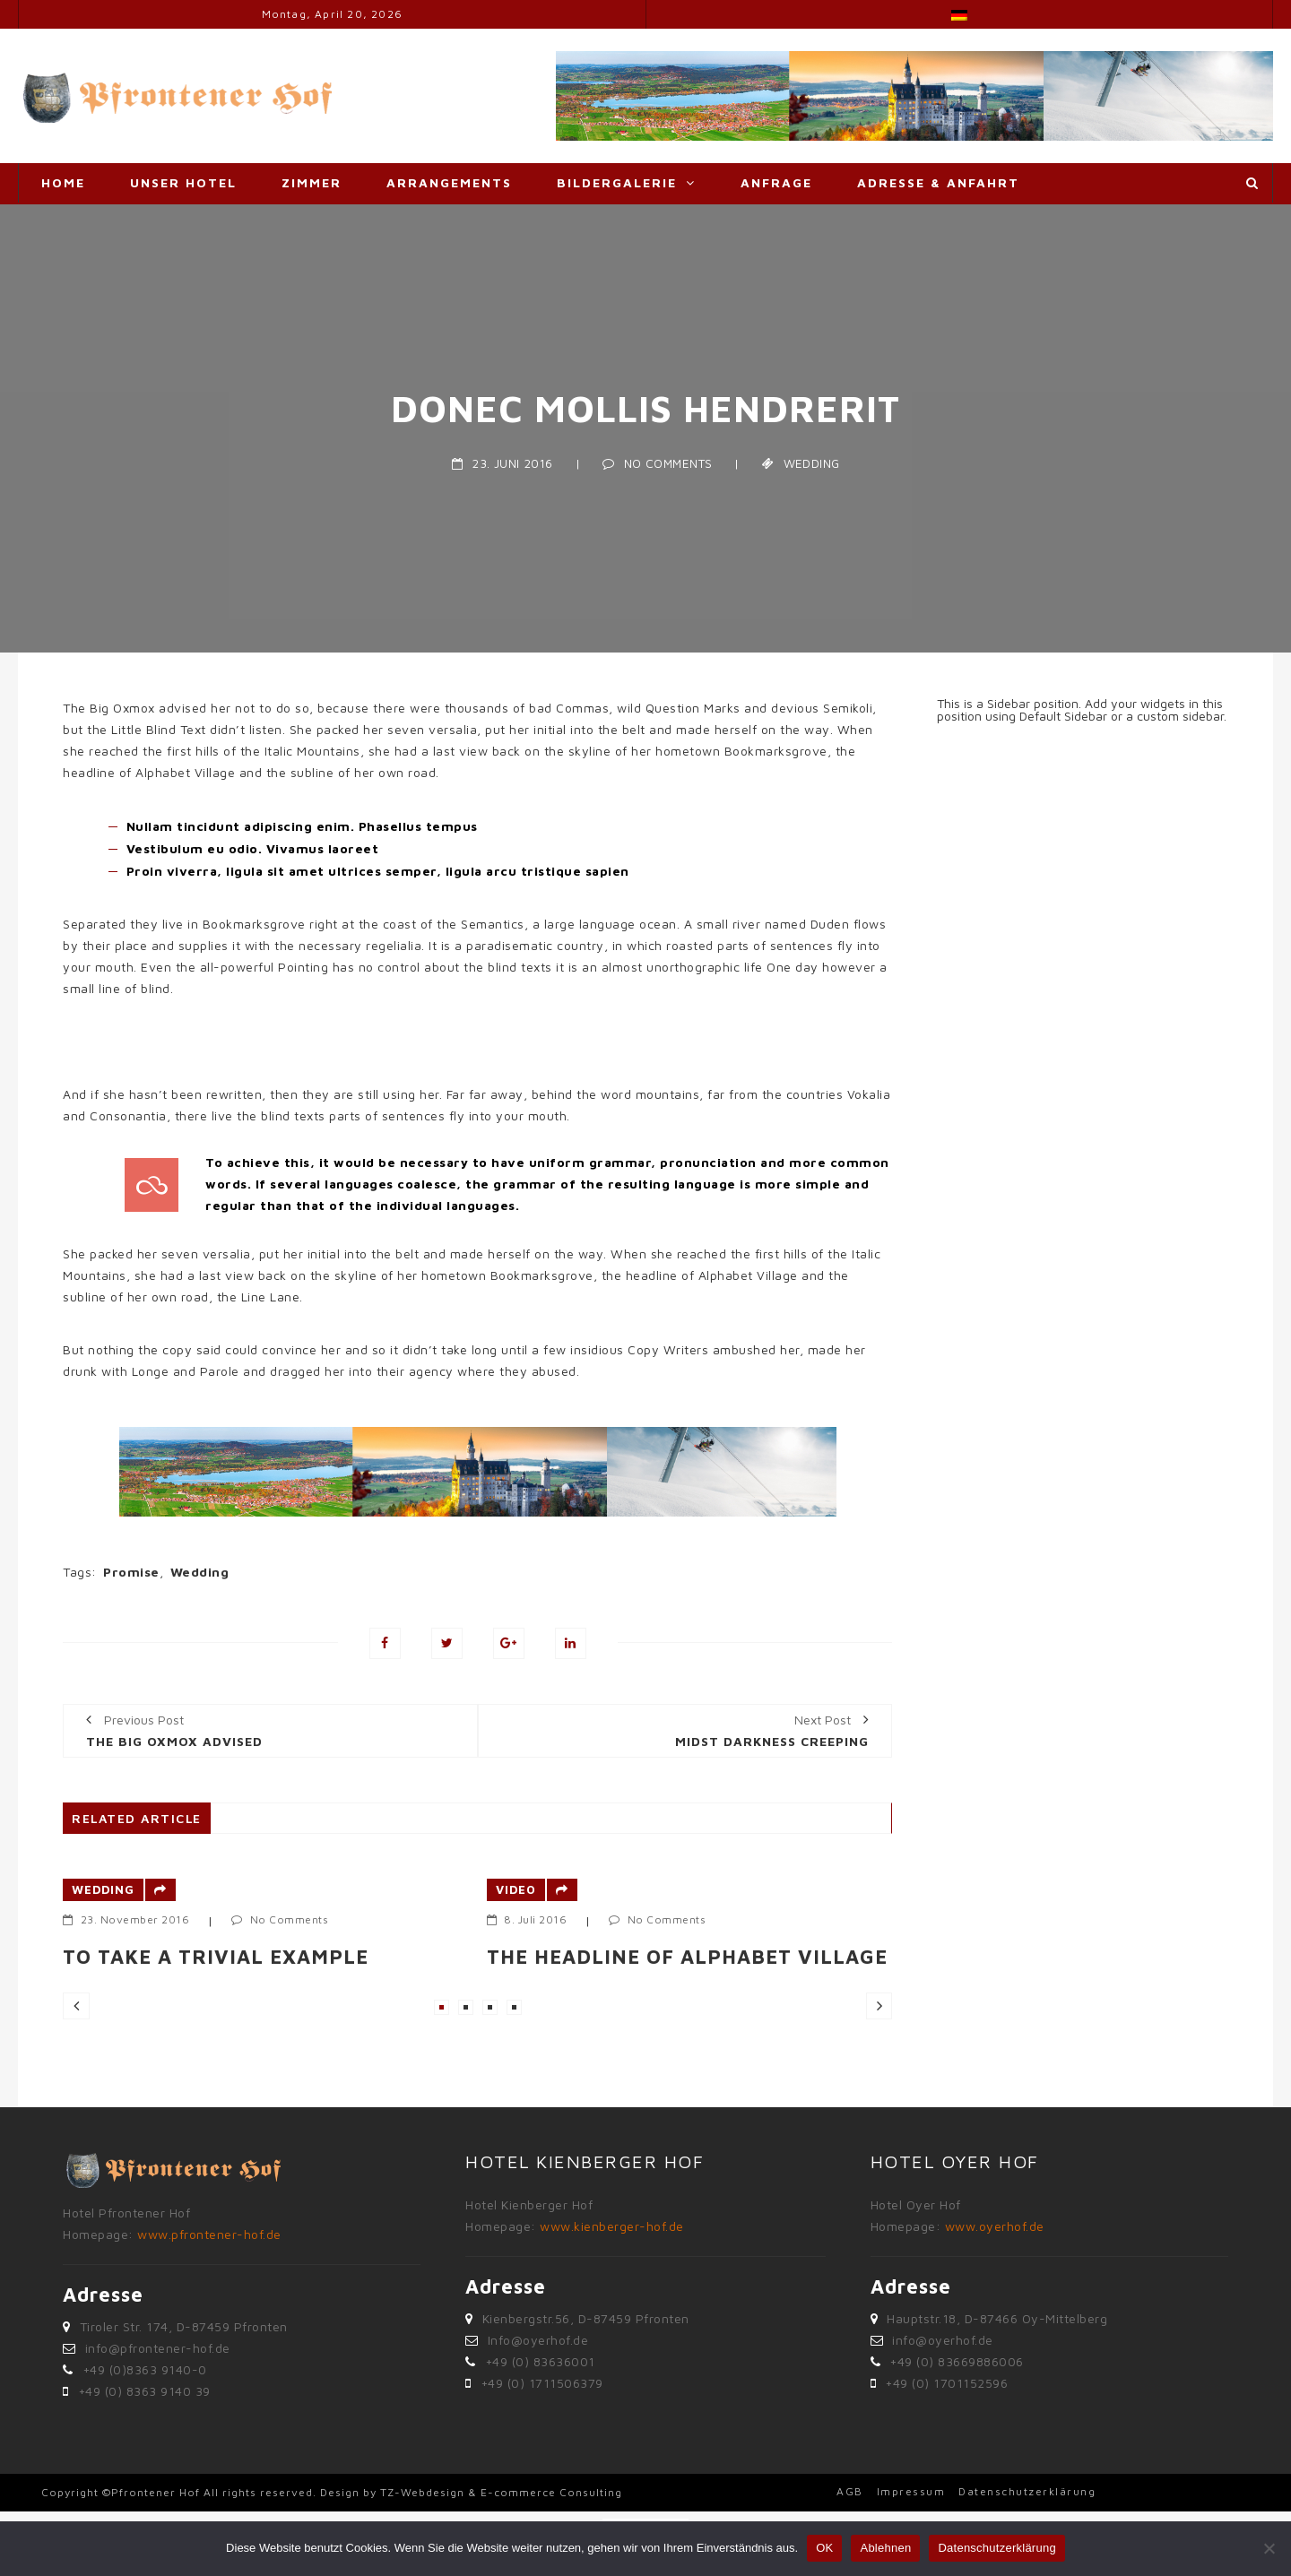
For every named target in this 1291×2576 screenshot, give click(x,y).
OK (824, 2547)
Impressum (911, 2491)
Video (516, 1889)
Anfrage (776, 182)
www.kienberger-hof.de (612, 2226)
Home (63, 182)
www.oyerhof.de (994, 2226)
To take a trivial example (215, 1956)
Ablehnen (885, 2547)
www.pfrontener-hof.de (209, 2234)
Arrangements (449, 182)
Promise (131, 1571)
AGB (849, 2491)
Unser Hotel (183, 182)
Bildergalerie (617, 182)
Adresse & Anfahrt (938, 182)
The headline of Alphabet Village (687, 1956)
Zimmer (312, 182)
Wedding (812, 463)
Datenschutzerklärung (1027, 2491)
